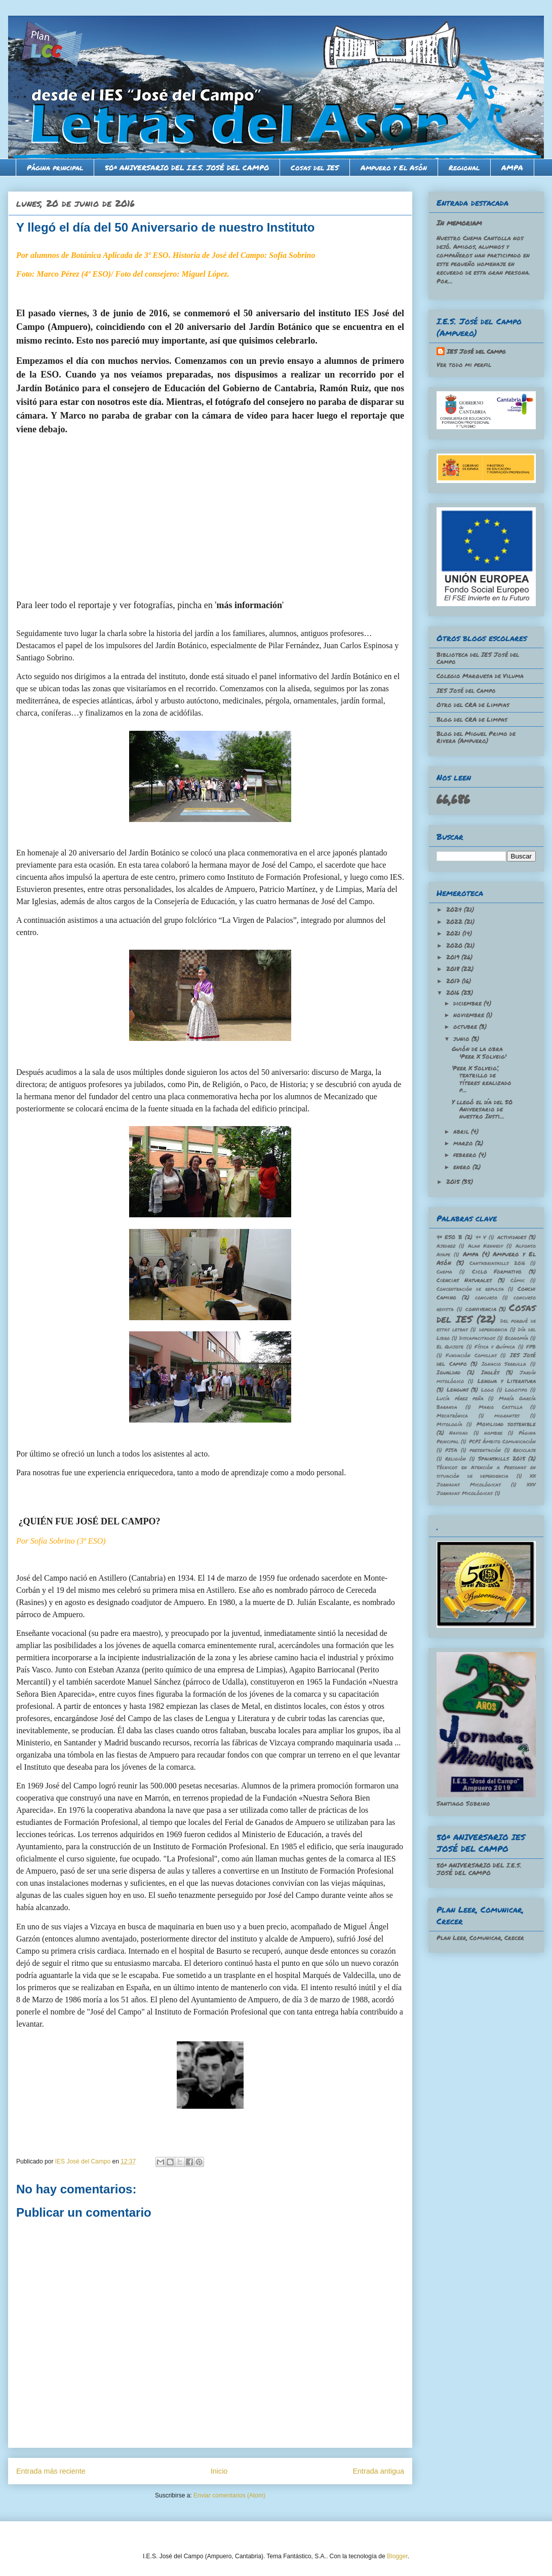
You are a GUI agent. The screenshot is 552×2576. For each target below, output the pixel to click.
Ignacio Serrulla (504, 1363)
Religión (455, 1458)
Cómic (517, 1280)
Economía (516, 1337)
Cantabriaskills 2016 (497, 1262)
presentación (485, 1449)
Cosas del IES (315, 167)
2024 (455, 909)
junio (462, 1038)
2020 (455, 945)
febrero (466, 1154)
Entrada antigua (378, 2471)
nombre (493, 1432)
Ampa (471, 1254)
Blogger (397, 2556)
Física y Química (495, 1346)
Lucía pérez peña (460, 1398)
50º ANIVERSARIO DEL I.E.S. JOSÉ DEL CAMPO (187, 167)
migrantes (507, 1415)
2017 (454, 981)
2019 (453, 957)
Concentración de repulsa (470, 1288)
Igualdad (448, 1372)
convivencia (480, 1309)
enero (462, 1167)
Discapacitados (477, 1337)
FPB (531, 1346)
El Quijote (450, 1346)
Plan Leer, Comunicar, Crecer (480, 1937)
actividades (511, 1237)
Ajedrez (446, 1245)
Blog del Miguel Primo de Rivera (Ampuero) (476, 737)
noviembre (469, 1015)
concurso (486, 1297)
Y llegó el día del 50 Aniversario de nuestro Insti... (482, 1109)
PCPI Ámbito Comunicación (502, 1441)
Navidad (458, 1432)
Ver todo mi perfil (464, 364)
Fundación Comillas (471, 1355)
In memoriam (459, 222)
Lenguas (457, 1389)
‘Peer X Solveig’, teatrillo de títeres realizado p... (481, 1079)
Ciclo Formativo (497, 1271)
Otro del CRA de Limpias (473, 704)
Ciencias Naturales (464, 1280)
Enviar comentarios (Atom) (229, 2495)
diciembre (468, 1003)
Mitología (449, 1424)
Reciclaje (524, 1449)
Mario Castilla (501, 1406)
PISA (451, 1449)
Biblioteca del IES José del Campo (478, 658)
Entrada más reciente (51, 2471)
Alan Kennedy (485, 1245)
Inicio (219, 2471)
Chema (444, 1271)
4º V (481, 1237)
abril (462, 1131)
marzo (464, 1143)
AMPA (512, 167)
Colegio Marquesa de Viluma (480, 675)
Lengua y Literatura (507, 1381)
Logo (487, 1389)
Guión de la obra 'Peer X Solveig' (479, 1052)
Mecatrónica (452, 1415)
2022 (455, 921)
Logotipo (516, 1389)
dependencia (493, 1329)
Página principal (55, 167)
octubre (466, 1026)
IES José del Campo (476, 351)
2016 (453, 992)
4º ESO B (449, 1237)
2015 (454, 1181)
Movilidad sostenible (506, 1424)
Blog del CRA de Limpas (472, 719)
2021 (454, 933)
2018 (453, 968)
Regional (464, 167)
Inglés (490, 1372)
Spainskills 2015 (501, 1458)
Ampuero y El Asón (394, 167)
